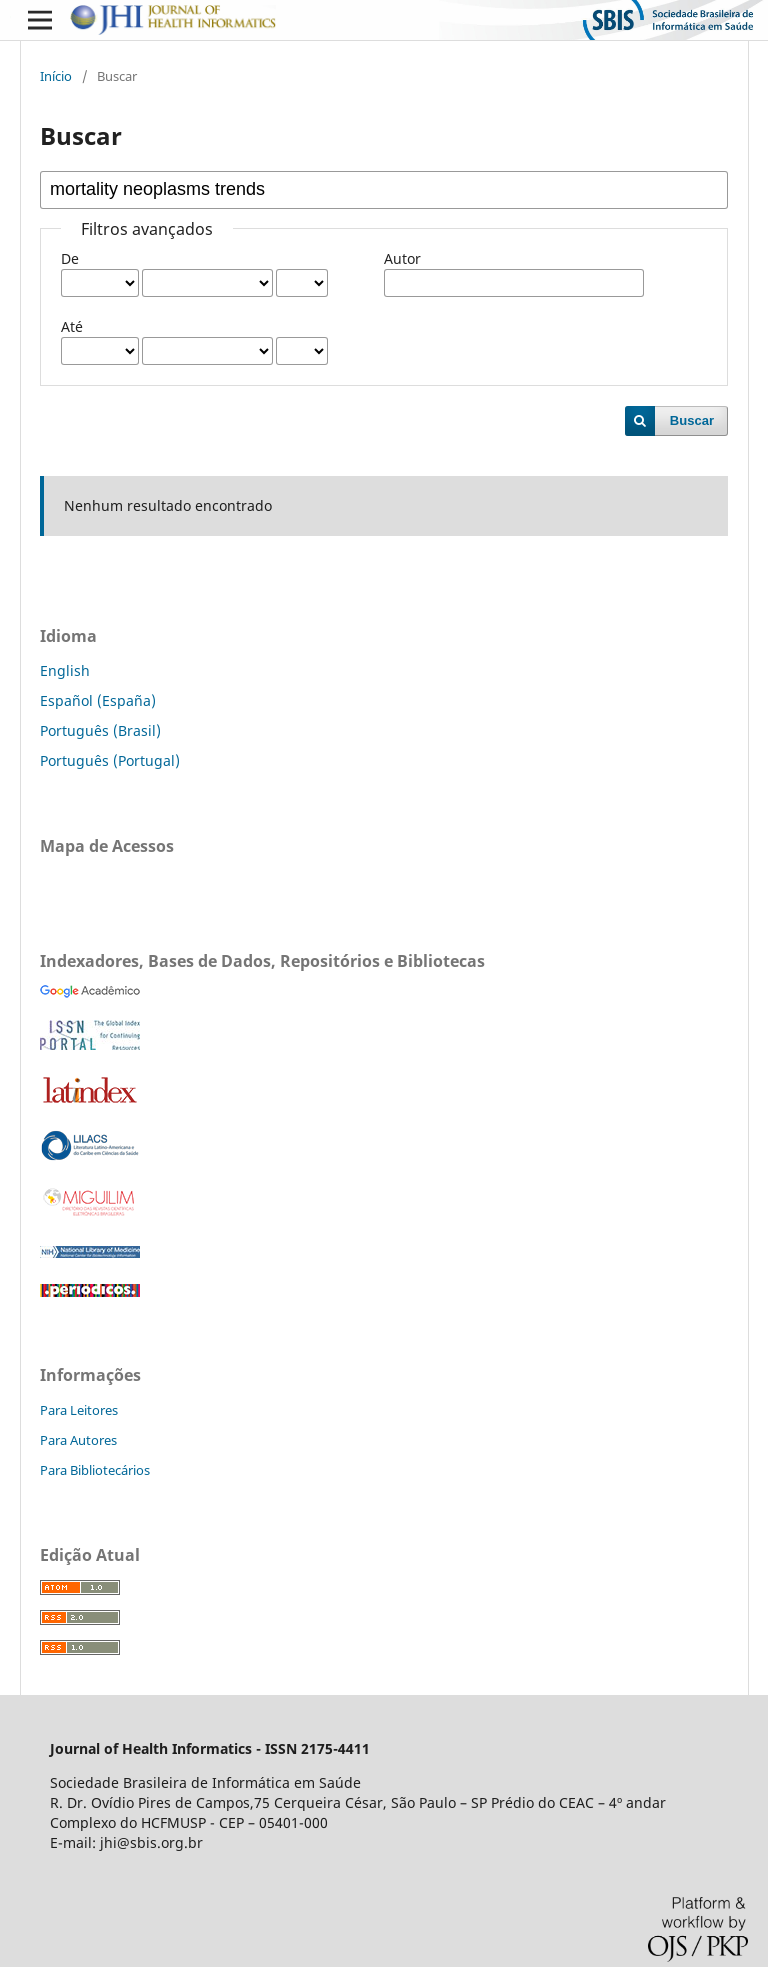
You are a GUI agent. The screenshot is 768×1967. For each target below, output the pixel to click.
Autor (402, 258)
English (65, 670)
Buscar (692, 420)
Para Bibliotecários (95, 1470)
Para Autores (78, 1440)
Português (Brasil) (100, 730)
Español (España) (98, 700)
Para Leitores (79, 1410)
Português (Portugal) (110, 760)
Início (56, 76)
